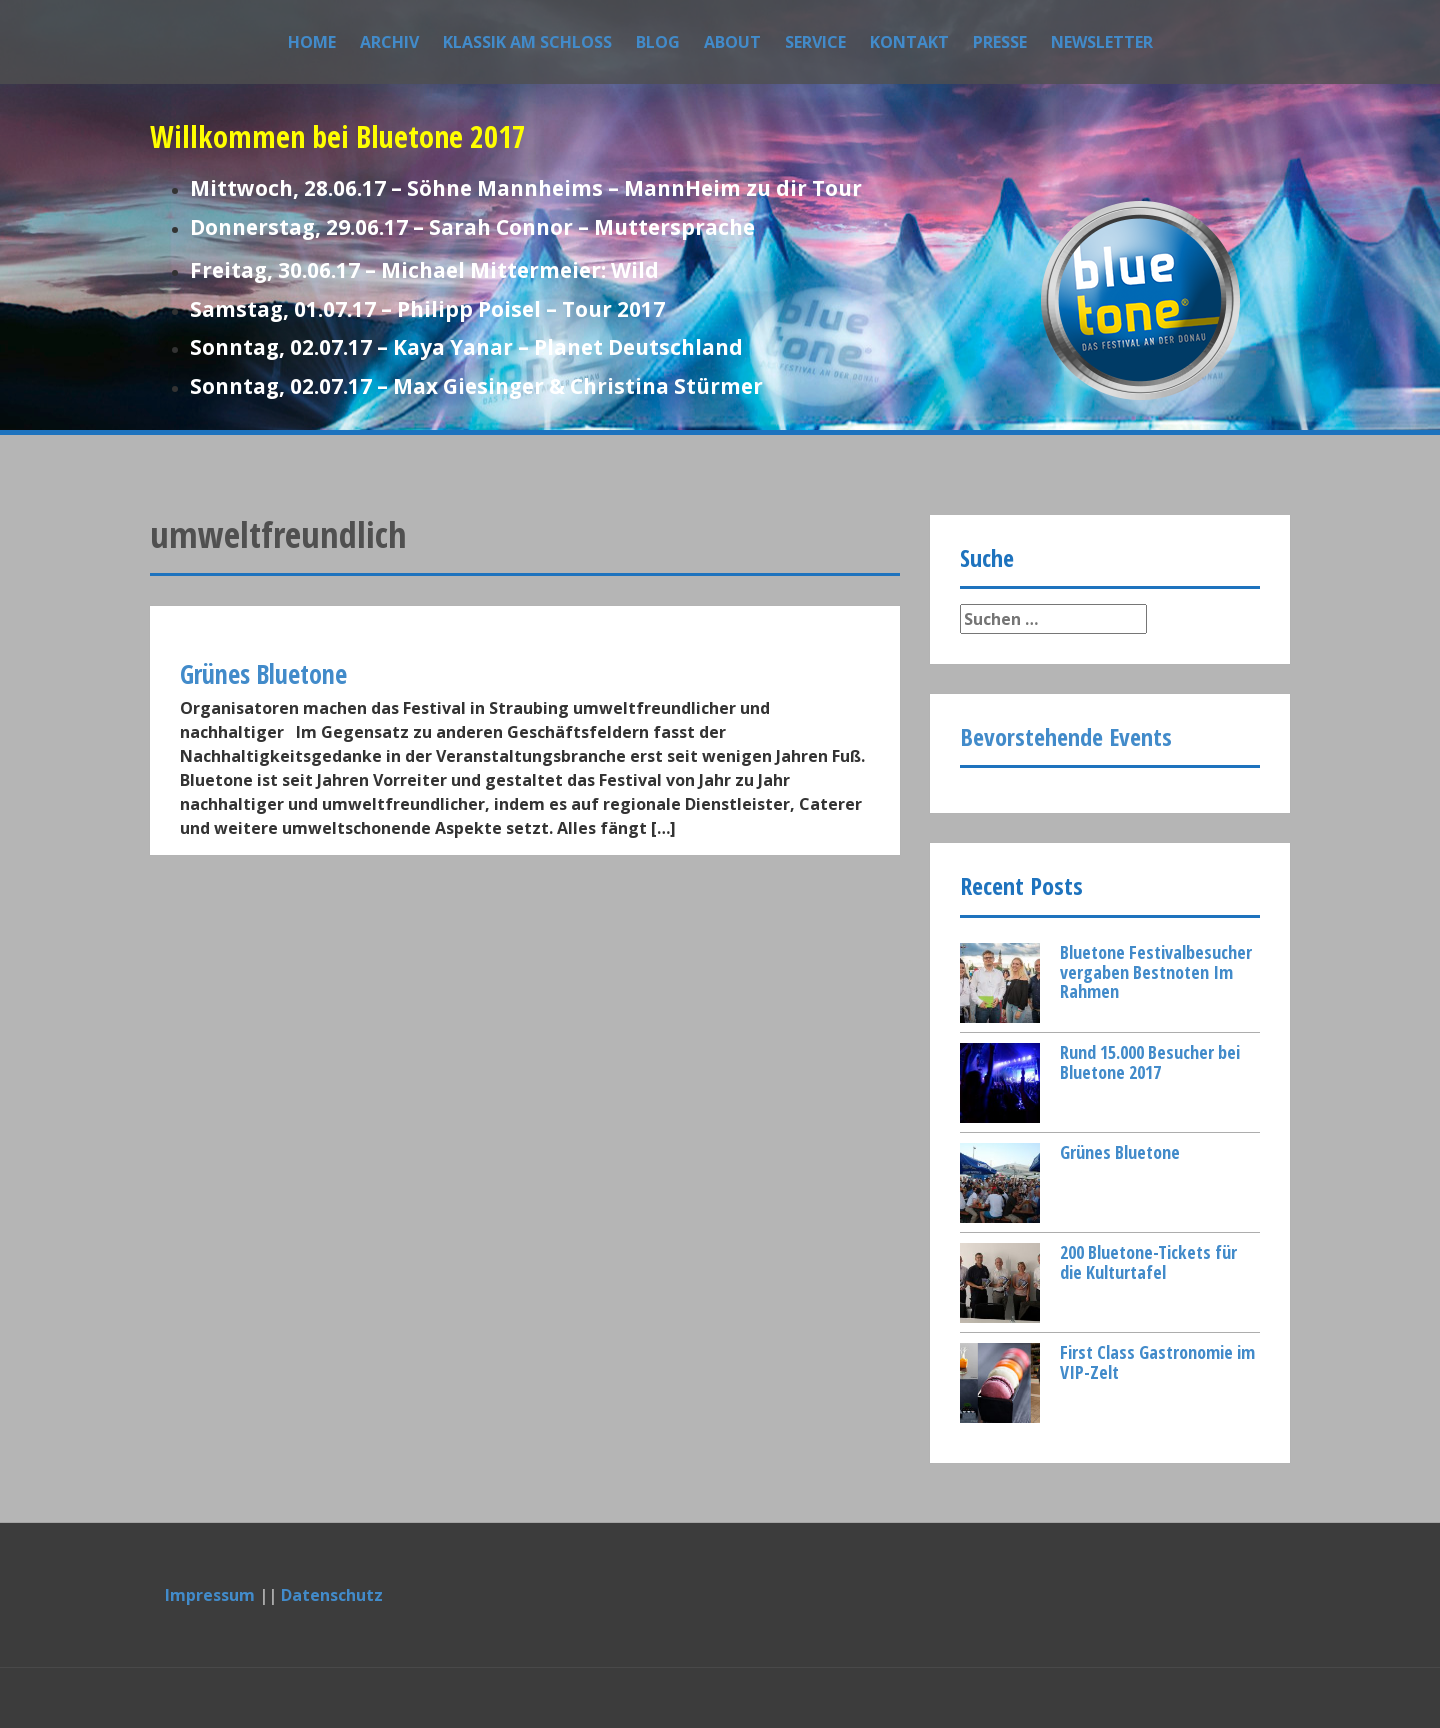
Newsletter (1102, 42)
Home (312, 42)
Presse (1000, 42)
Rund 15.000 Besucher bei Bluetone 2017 (1150, 1062)
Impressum (210, 1595)
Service (815, 42)
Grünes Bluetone (1120, 1152)
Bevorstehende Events (1066, 736)
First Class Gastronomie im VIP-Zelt (1157, 1362)
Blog (658, 42)
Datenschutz (332, 1595)
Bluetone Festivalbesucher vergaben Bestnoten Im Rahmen (1156, 972)
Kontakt (909, 42)
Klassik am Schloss (527, 42)
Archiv (389, 42)
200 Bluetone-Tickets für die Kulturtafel (1148, 1262)
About (732, 42)
